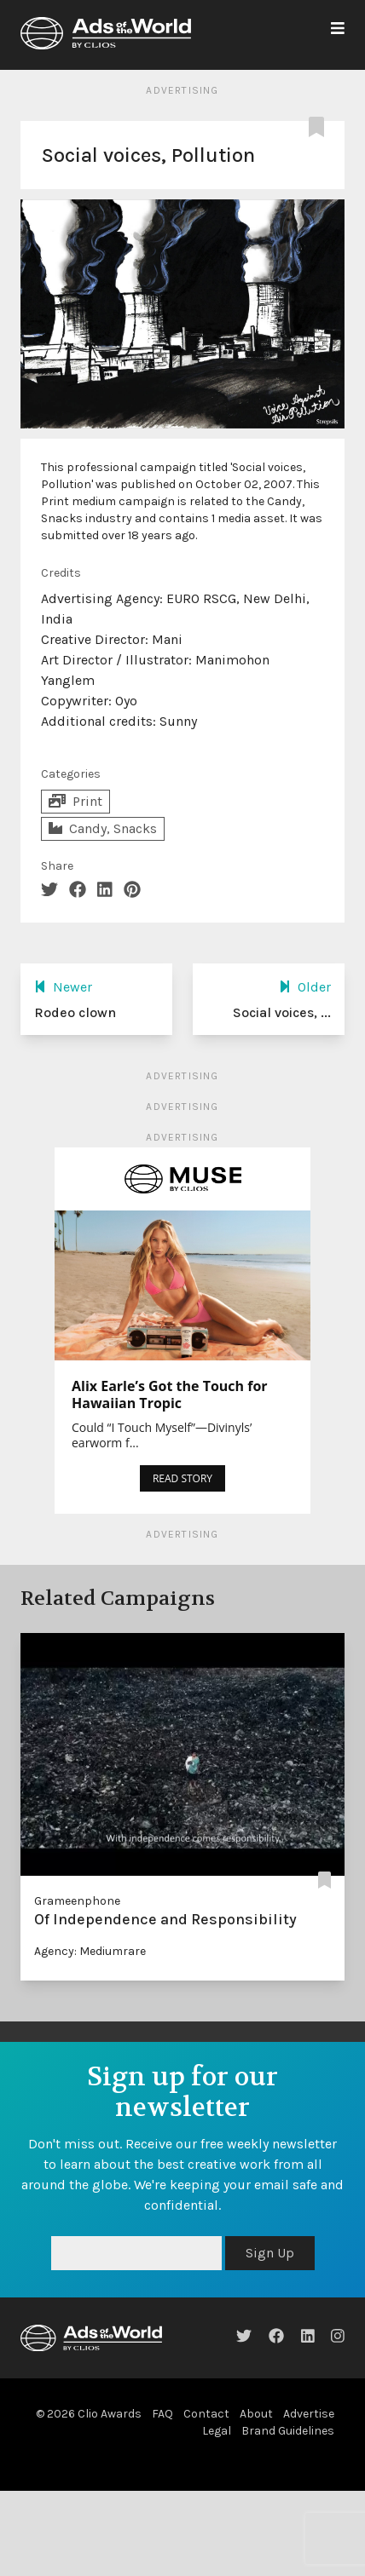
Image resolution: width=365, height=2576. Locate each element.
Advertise (308, 2413)
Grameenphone (77, 1901)
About (256, 2413)
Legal (216, 2431)
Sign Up (270, 2253)
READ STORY (182, 1478)
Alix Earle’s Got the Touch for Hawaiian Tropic (170, 1394)
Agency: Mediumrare (90, 1951)
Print (75, 801)
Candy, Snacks (103, 828)
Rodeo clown (75, 1012)
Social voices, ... (282, 1012)
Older (305, 987)
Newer (63, 987)
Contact (206, 2413)
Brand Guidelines (287, 2431)
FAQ (162, 2413)
